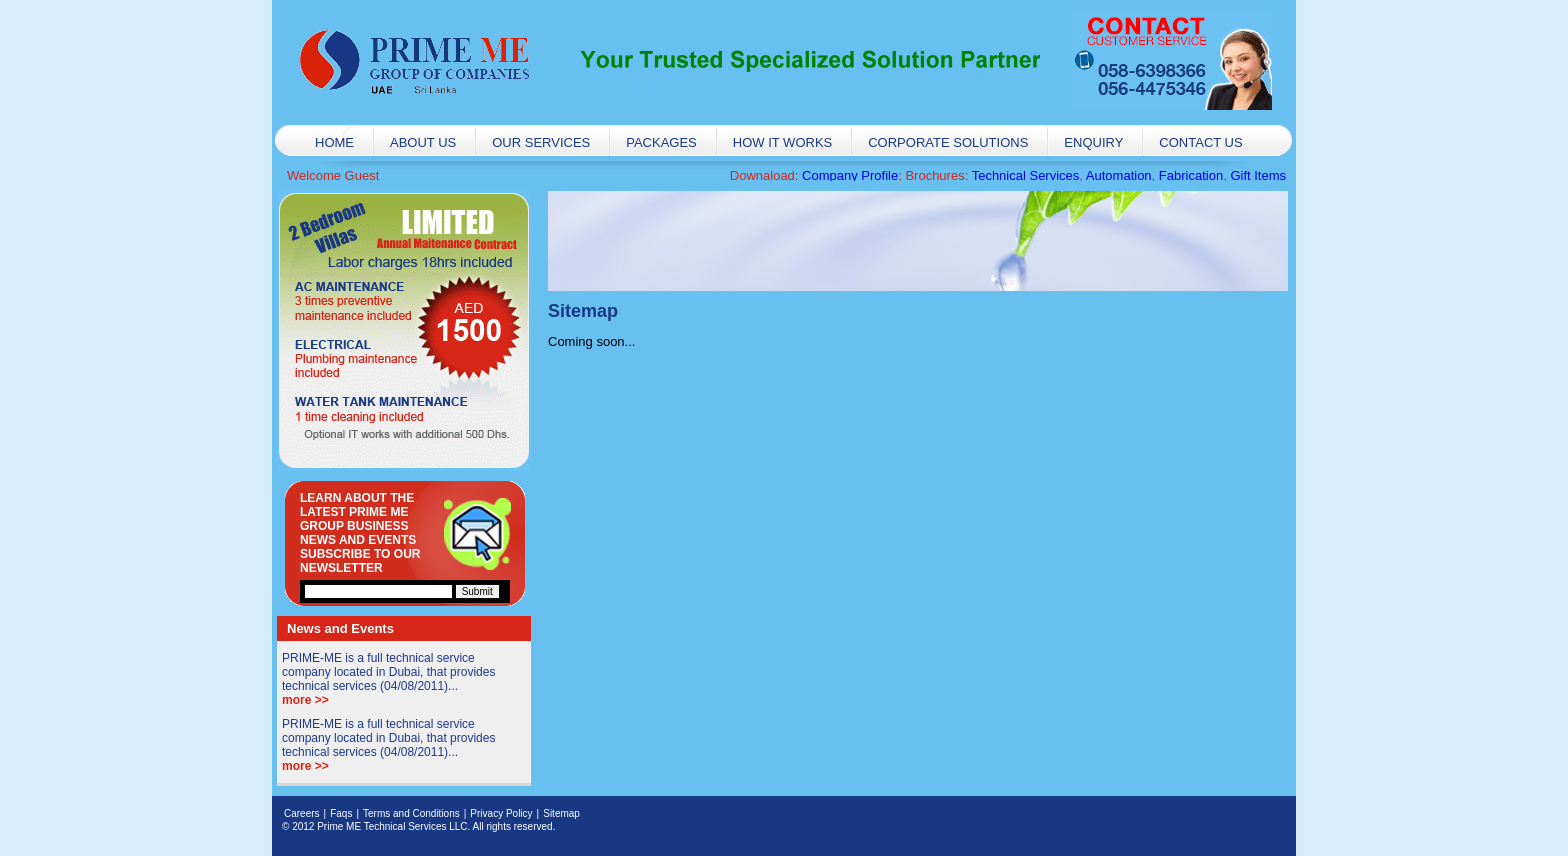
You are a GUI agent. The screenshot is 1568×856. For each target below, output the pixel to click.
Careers (302, 813)
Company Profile (850, 175)
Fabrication (1191, 175)
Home (334, 142)
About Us (423, 142)
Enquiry (1093, 142)
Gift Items (1258, 175)
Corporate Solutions (948, 142)
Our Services (541, 142)
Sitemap (561, 813)
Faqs (341, 813)
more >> (305, 700)
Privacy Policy (501, 813)
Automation (1119, 175)
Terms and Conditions (411, 813)
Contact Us (1200, 142)
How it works (782, 142)
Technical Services (1026, 175)
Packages (661, 142)
